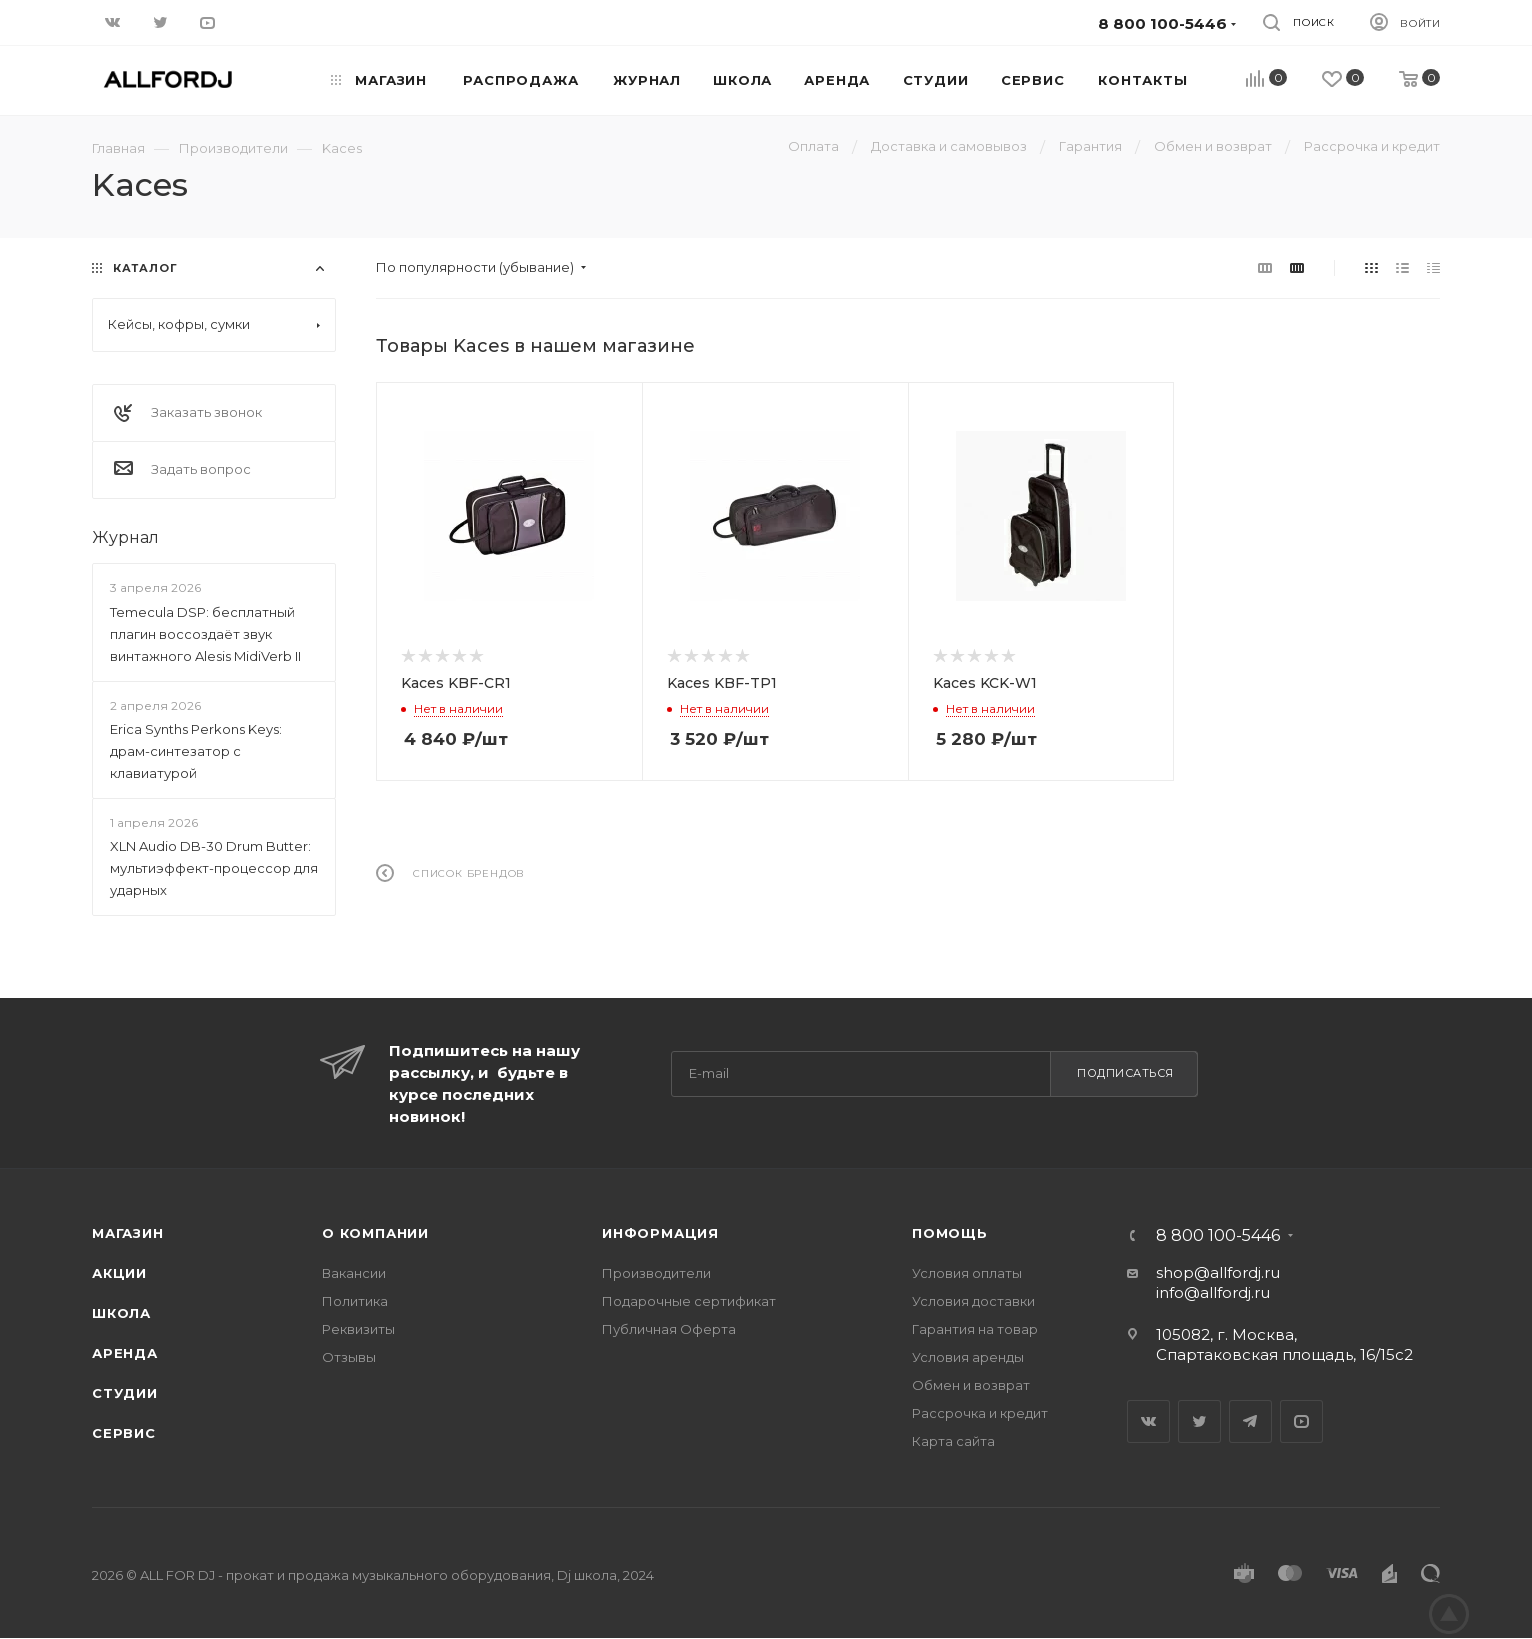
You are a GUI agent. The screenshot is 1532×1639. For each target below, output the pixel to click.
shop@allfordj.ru (1218, 1272)
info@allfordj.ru (1213, 1292)
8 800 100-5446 (1218, 1236)
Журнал (125, 537)
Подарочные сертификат (689, 1301)
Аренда (125, 1353)
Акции (119, 1273)
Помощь (950, 1233)
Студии (125, 1393)
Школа (121, 1313)
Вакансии (354, 1273)
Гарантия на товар (975, 1329)
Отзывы (349, 1357)
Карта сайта (953, 1441)
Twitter (1199, 1421)
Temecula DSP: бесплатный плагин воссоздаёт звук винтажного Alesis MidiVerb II (205, 634)
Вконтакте (1148, 1421)
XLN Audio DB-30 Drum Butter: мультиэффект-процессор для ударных (214, 868)
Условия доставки (973, 1301)
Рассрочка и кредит (980, 1413)
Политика (355, 1301)
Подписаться (1125, 1073)
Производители (656, 1273)
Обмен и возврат (971, 1385)
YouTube (1301, 1421)
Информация (660, 1233)
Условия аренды (968, 1357)
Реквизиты (358, 1329)
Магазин (128, 1233)
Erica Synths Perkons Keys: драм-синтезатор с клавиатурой (196, 751)
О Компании (375, 1233)
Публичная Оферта (669, 1329)
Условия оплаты (967, 1273)
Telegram (1250, 1421)
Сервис (124, 1433)
